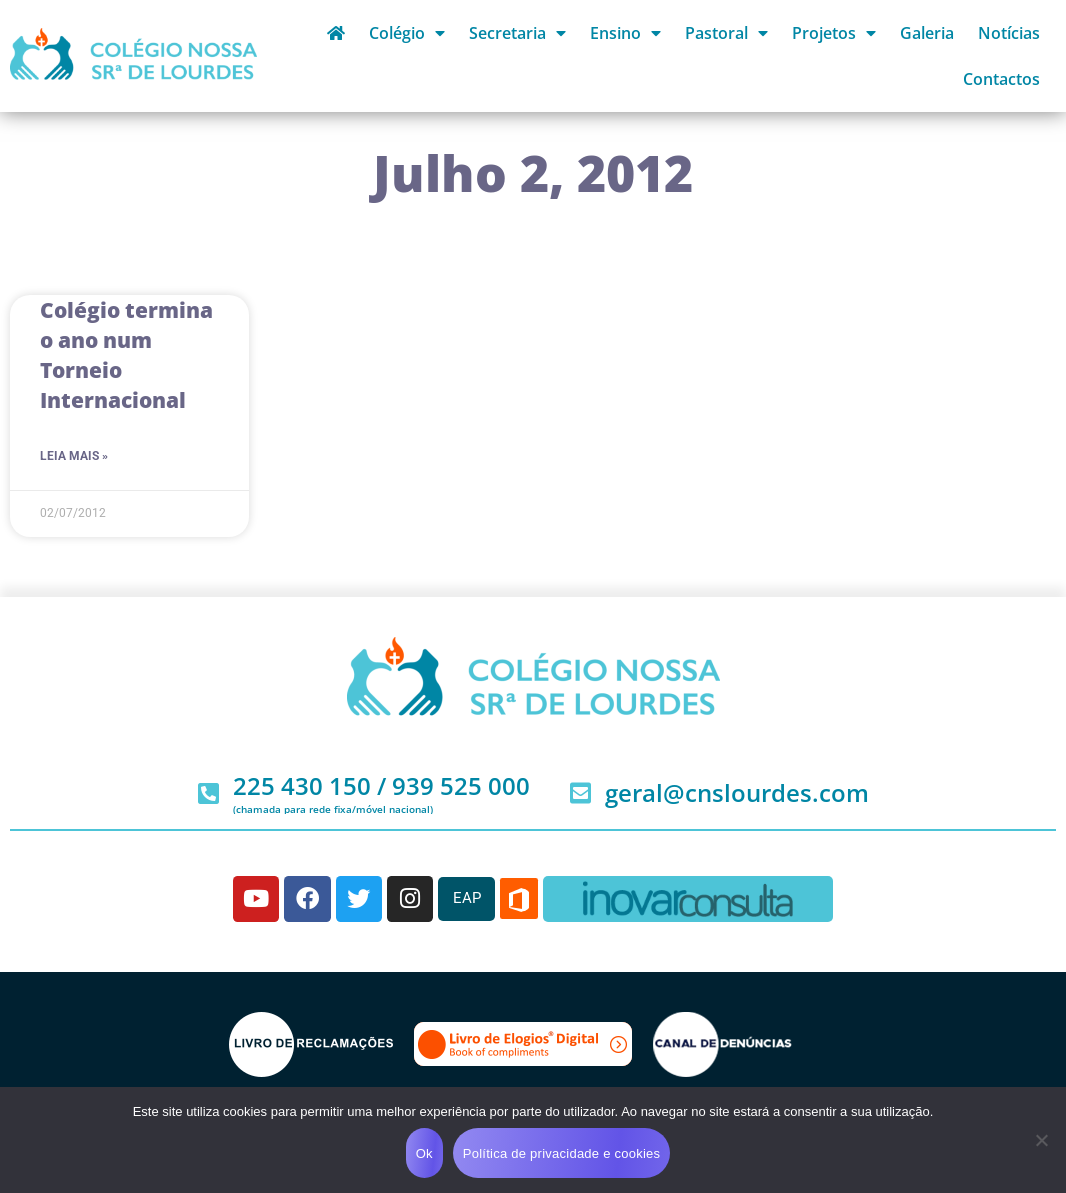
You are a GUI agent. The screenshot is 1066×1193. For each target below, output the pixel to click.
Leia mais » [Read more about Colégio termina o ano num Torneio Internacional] (74, 456)
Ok (424, 1153)
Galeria (927, 33)
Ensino (625, 33)
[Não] (1041, 1140)
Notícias (1009, 33)
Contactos (1001, 79)
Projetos (834, 33)
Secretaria (517, 33)
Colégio (407, 33)
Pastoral (726, 33)
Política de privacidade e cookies (562, 1153)
